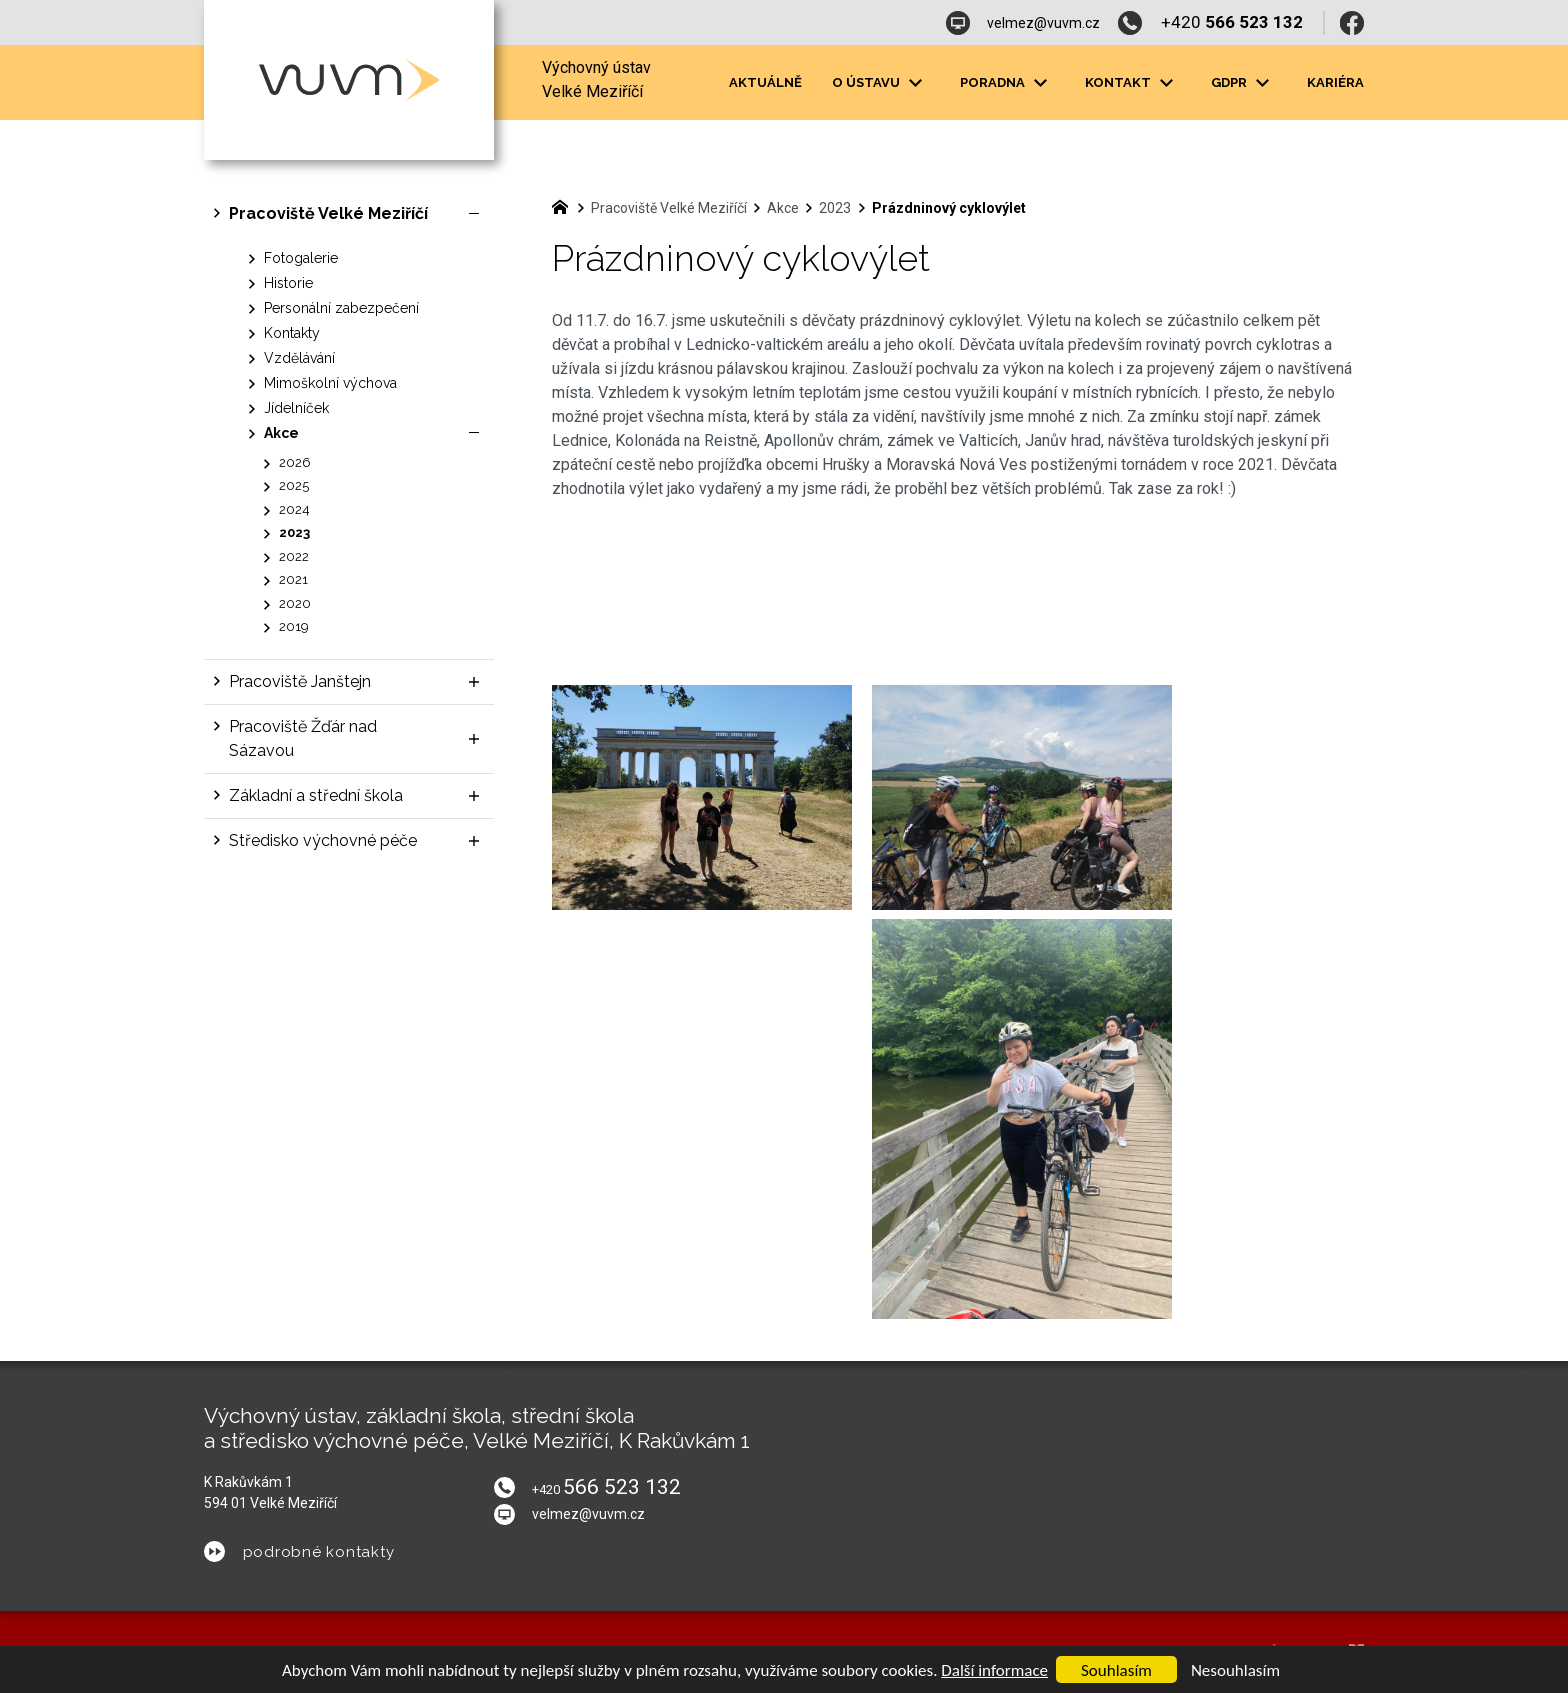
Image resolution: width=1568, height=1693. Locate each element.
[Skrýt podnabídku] (474, 214)
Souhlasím (1116, 1670)
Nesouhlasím (1235, 1670)
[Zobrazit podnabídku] (474, 682)
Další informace (994, 1670)
